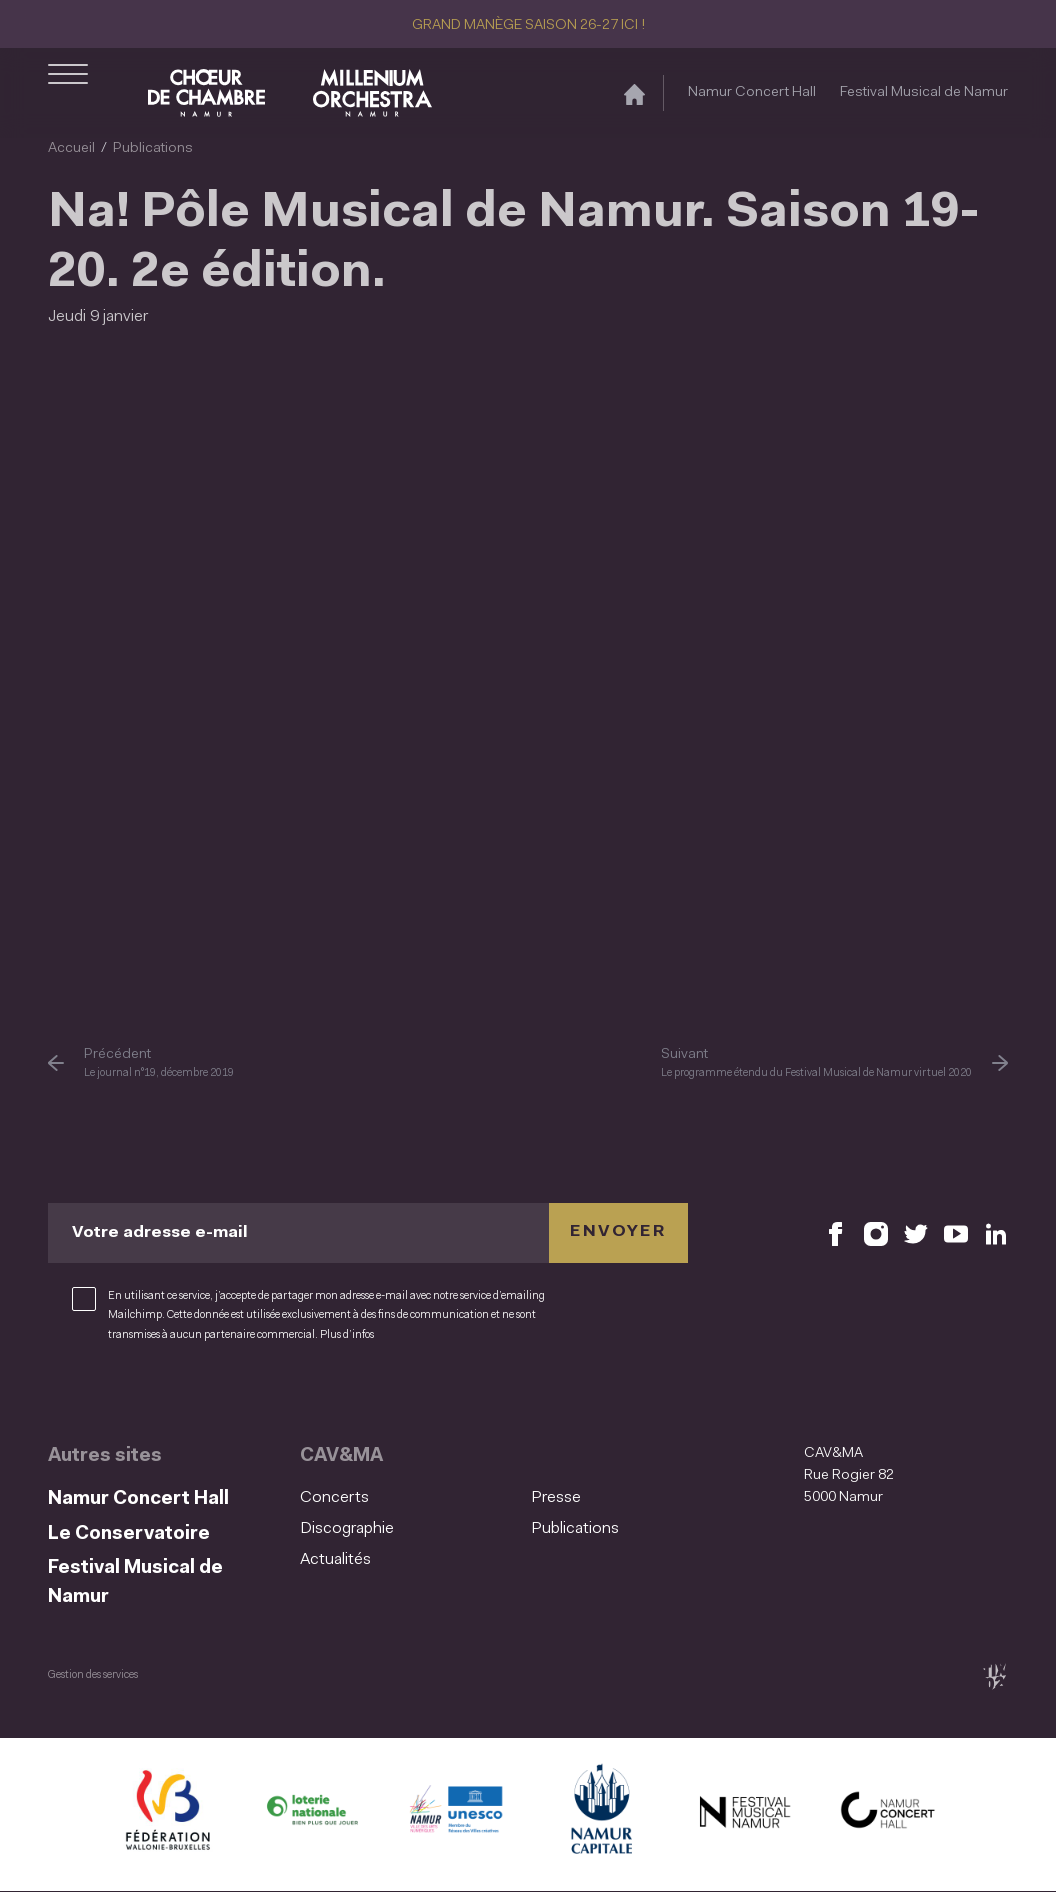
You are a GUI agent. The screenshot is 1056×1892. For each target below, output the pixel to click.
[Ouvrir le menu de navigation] (68, 93)
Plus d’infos (347, 1335)
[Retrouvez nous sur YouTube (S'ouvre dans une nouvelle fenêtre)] (956, 1233)
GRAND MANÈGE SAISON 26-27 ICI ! (528, 25)
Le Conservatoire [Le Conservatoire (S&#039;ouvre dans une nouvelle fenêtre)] (129, 1534)
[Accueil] (634, 93)
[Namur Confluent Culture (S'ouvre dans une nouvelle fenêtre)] (456, 1814)
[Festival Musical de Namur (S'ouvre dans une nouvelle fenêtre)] (744, 1814)
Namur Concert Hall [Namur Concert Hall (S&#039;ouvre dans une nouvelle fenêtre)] (752, 92)
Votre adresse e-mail (160, 1232)
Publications (153, 148)
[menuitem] (409, 1498)
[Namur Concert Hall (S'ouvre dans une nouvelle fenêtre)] (888, 1814)
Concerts (334, 1498)
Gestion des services (93, 1675)
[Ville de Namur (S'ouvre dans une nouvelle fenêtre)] (600, 1814)
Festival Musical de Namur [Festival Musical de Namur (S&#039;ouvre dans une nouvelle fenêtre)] (924, 92)
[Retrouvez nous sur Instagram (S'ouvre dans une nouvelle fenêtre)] (876, 1233)
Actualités (335, 1560)
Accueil (71, 148)
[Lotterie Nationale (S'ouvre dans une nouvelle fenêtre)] (312, 1814)
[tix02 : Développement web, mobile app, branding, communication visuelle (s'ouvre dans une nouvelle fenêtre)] (994, 1676)
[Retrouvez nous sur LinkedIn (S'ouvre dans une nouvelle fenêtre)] (996, 1233)
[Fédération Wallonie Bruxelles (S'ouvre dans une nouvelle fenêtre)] (168, 1814)
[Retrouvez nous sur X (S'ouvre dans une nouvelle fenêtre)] (916, 1233)
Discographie (347, 1529)
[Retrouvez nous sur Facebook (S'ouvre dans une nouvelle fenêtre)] (836, 1233)
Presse (556, 1498)
